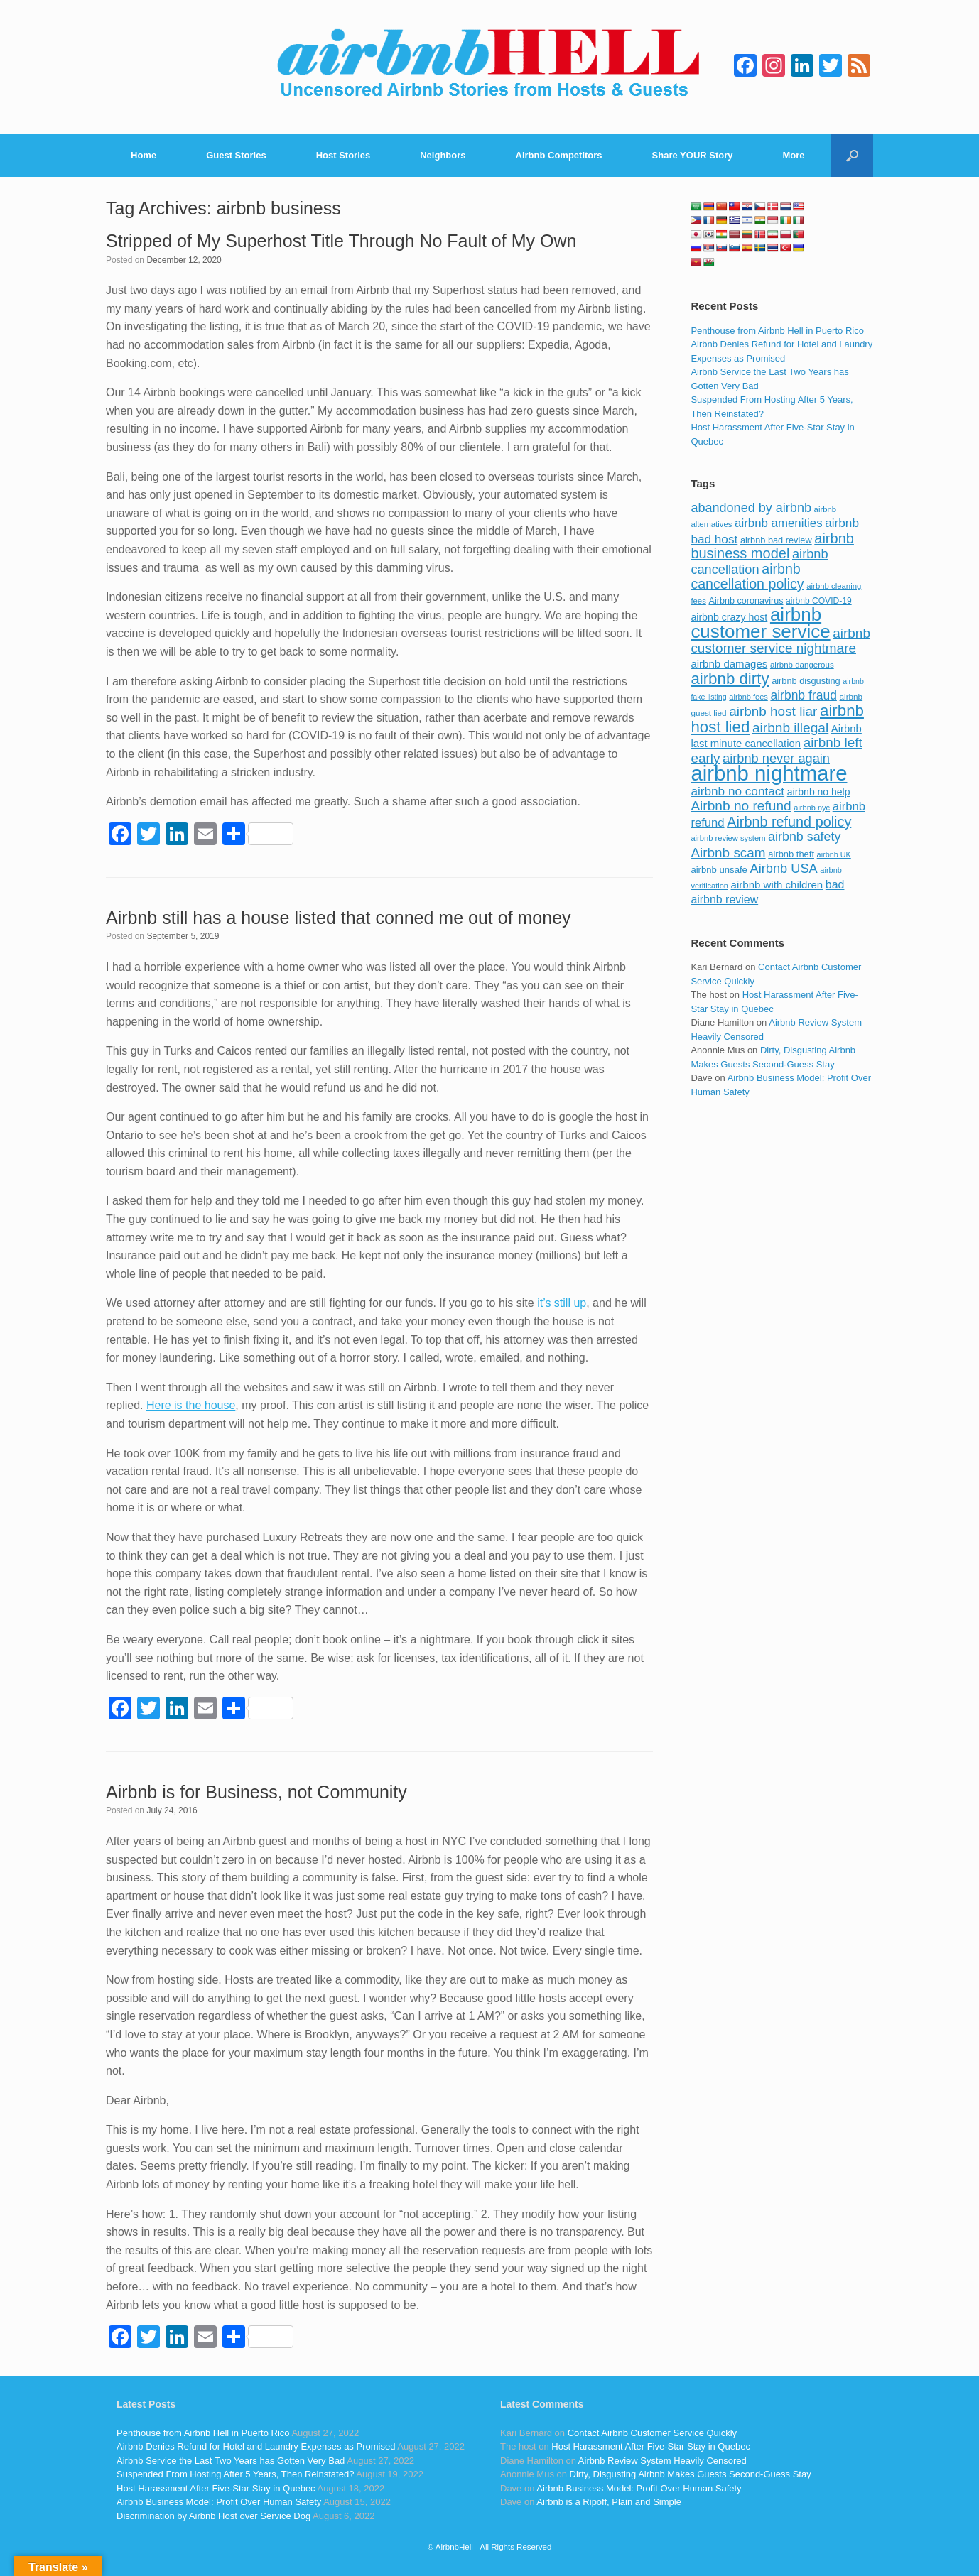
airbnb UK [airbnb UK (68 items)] (834, 854)
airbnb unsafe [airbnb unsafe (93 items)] (719, 869)
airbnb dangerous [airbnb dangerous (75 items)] (802, 665)
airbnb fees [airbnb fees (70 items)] (748, 696)
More (794, 155)
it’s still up (561, 1303)
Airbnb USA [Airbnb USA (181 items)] (784, 868)
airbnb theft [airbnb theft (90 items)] (791, 854)
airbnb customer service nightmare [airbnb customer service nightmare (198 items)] (780, 641)
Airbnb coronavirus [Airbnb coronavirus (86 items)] (745, 601)
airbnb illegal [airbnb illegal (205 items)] (790, 727)
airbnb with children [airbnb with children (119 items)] (777, 885)
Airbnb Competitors (559, 155)
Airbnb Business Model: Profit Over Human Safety (219, 2501)
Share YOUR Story (692, 155)
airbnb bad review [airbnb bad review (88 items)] (776, 540)
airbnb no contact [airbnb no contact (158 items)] (737, 791)
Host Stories (343, 155)
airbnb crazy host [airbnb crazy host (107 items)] (729, 617)
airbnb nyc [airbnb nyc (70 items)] (812, 807)
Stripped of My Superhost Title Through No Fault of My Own (341, 241)
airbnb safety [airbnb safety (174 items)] (804, 837)
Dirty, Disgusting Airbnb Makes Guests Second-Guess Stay (690, 2474)
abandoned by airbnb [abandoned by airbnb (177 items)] (751, 508)
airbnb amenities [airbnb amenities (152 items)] (778, 523)
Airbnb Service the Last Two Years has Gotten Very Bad (231, 2460)
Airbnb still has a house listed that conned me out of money (338, 918)
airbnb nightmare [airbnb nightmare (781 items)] (769, 773)
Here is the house (190, 1405)
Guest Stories (236, 155)
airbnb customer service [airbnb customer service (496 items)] (760, 623)
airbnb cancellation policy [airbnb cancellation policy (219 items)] (747, 576)
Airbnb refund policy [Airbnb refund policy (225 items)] (789, 822)
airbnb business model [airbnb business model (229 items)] (772, 546)
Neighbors (442, 155)
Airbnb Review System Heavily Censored (662, 2460)
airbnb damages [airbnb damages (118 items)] (729, 664)
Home (143, 155)
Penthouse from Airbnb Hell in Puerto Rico (777, 330)
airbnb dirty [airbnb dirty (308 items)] (730, 679)
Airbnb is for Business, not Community (256, 1792)
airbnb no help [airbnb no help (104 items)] (818, 792)
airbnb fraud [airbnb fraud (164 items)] (803, 695)
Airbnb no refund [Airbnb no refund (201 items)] (741, 805)
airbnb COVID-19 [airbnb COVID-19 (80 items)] (819, 601)
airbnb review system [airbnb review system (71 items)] (728, 838)
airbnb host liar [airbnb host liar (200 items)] (773, 711)
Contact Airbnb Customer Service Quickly (652, 2433)
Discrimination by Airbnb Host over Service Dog (213, 2516)
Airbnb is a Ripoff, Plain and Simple (608, 2501)
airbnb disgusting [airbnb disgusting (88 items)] (806, 680)
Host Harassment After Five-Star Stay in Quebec (216, 2488)
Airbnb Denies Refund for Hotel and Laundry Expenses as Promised (256, 2446)
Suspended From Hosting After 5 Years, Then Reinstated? (235, 2474)
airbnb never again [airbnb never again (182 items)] (776, 758)
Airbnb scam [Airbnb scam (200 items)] (728, 852)
